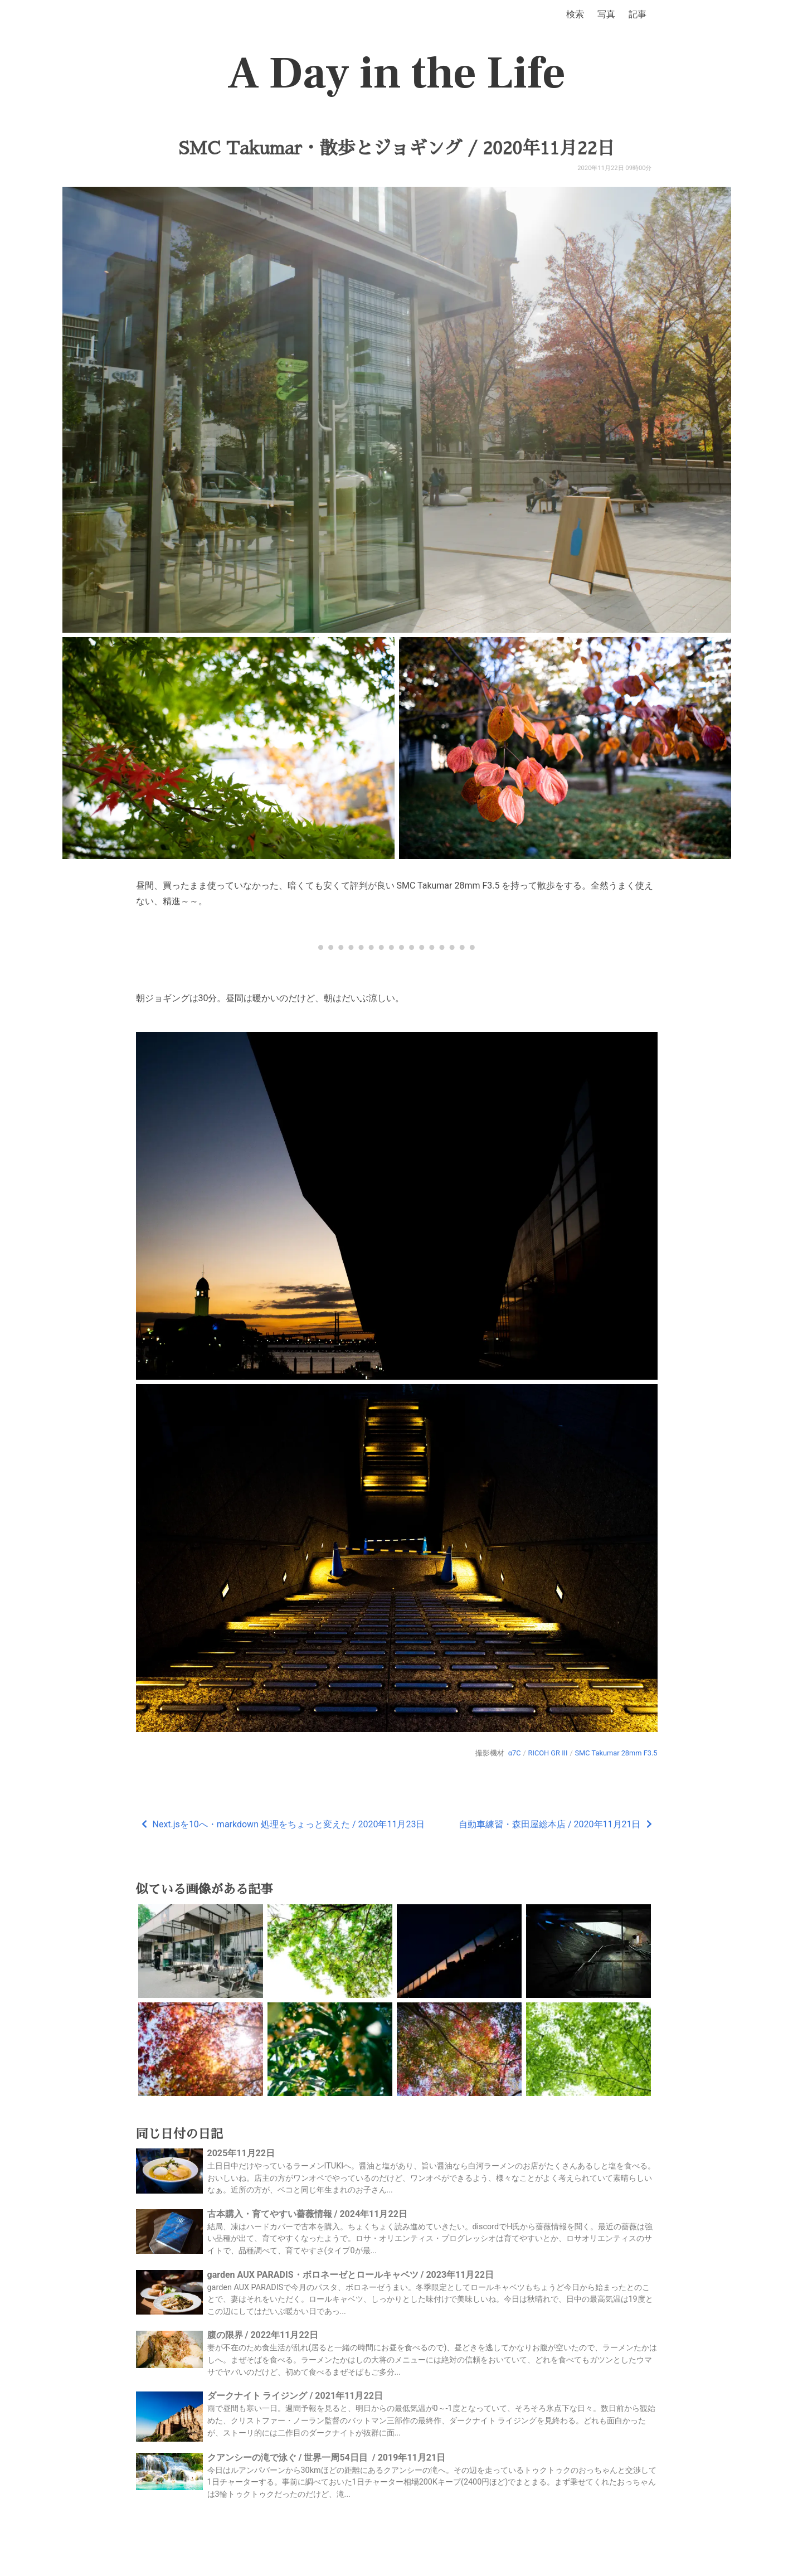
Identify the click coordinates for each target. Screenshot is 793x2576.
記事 (637, 14)
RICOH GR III (548, 1753)
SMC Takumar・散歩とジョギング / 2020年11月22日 (396, 148)
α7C (514, 1753)
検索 (575, 14)
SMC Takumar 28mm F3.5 (616, 1753)
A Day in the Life (396, 74)
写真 (606, 14)
